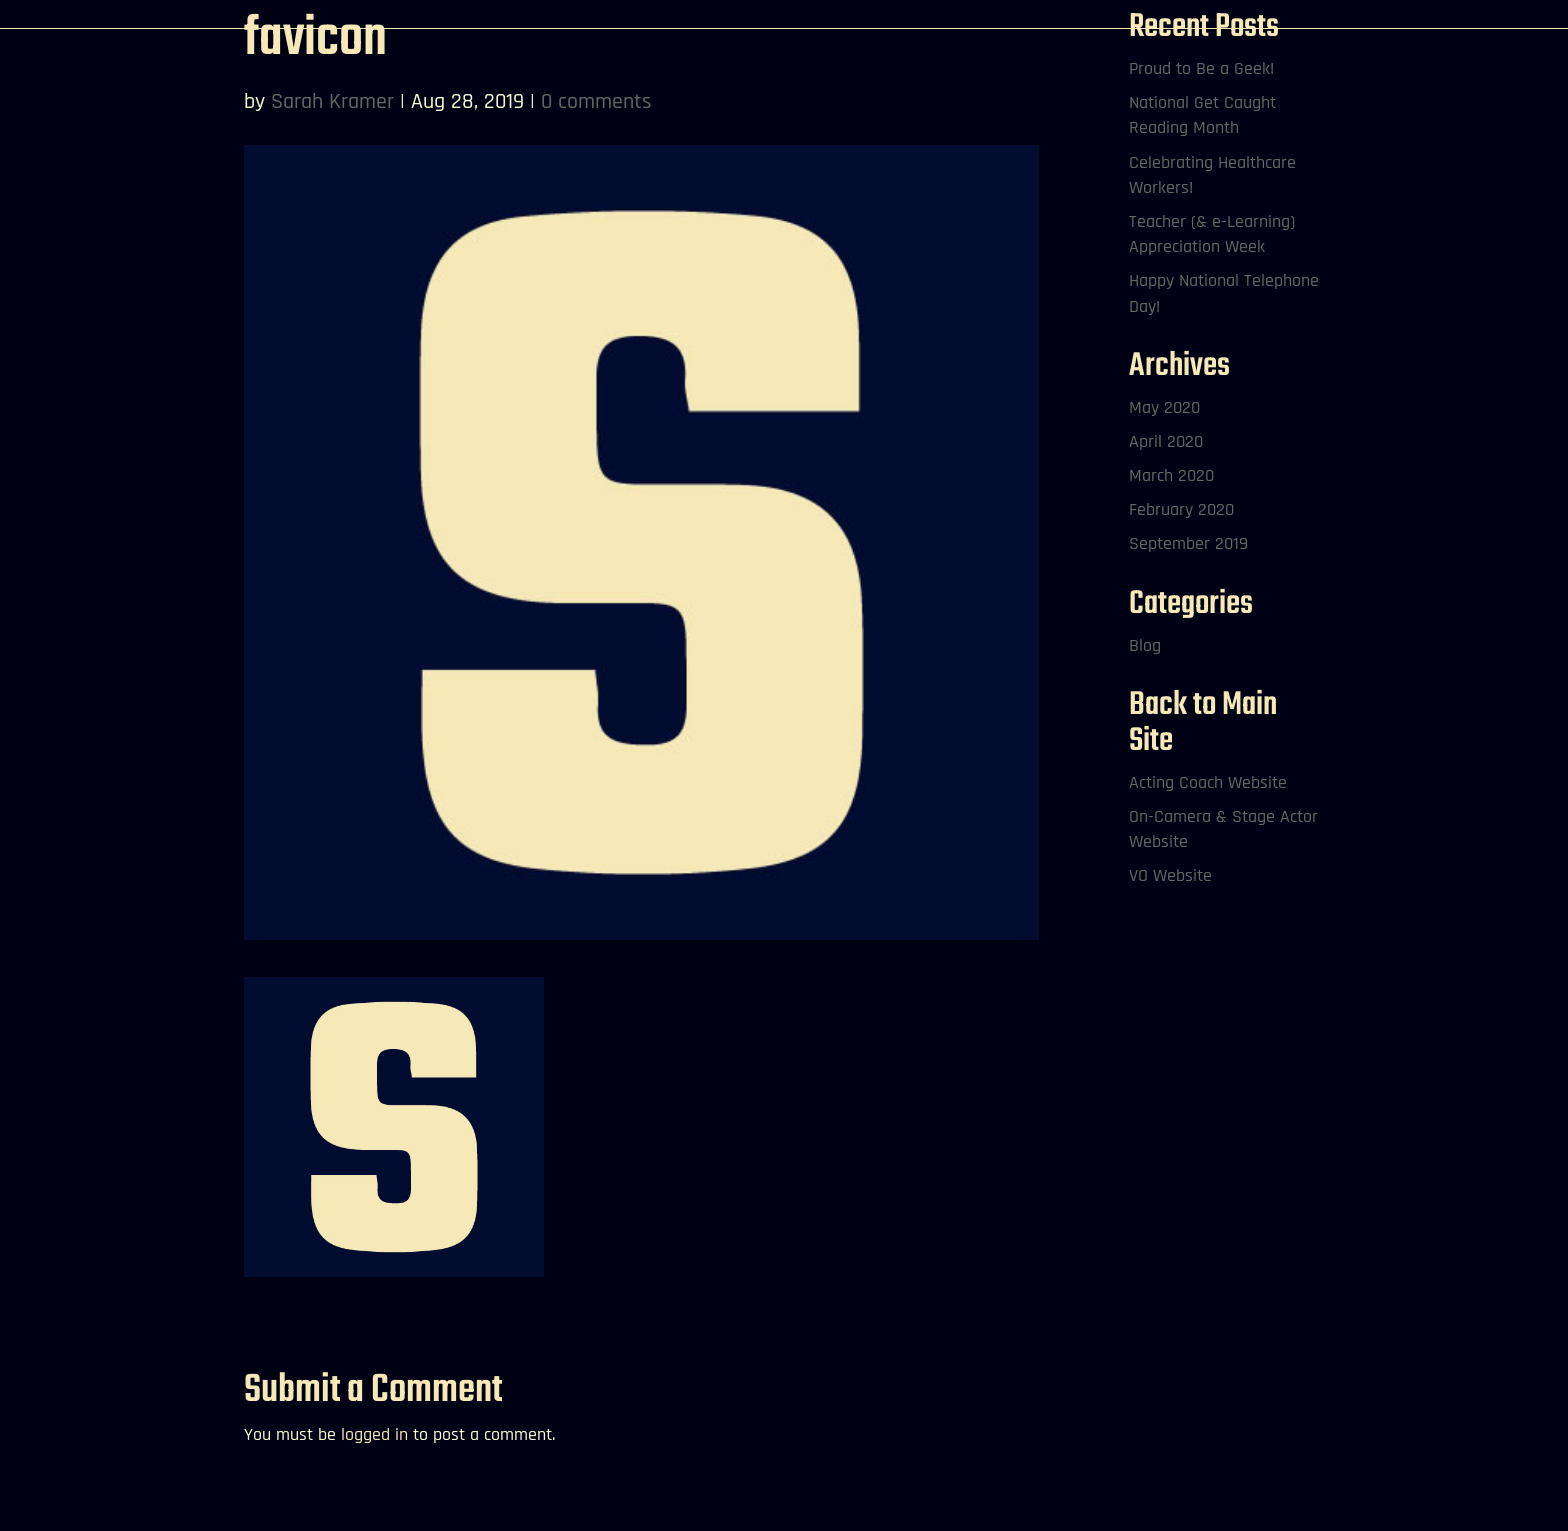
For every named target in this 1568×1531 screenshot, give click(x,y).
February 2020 (1181, 509)
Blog (1145, 645)
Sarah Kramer (332, 102)
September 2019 (1188, 543)
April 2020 (1166, 441)
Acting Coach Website (1208, 782)
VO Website (1170, 875)
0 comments (596, 102)
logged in (374, 1434)
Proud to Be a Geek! (1201, 68)
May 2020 (1164, 407)
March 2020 (1171, 475)
